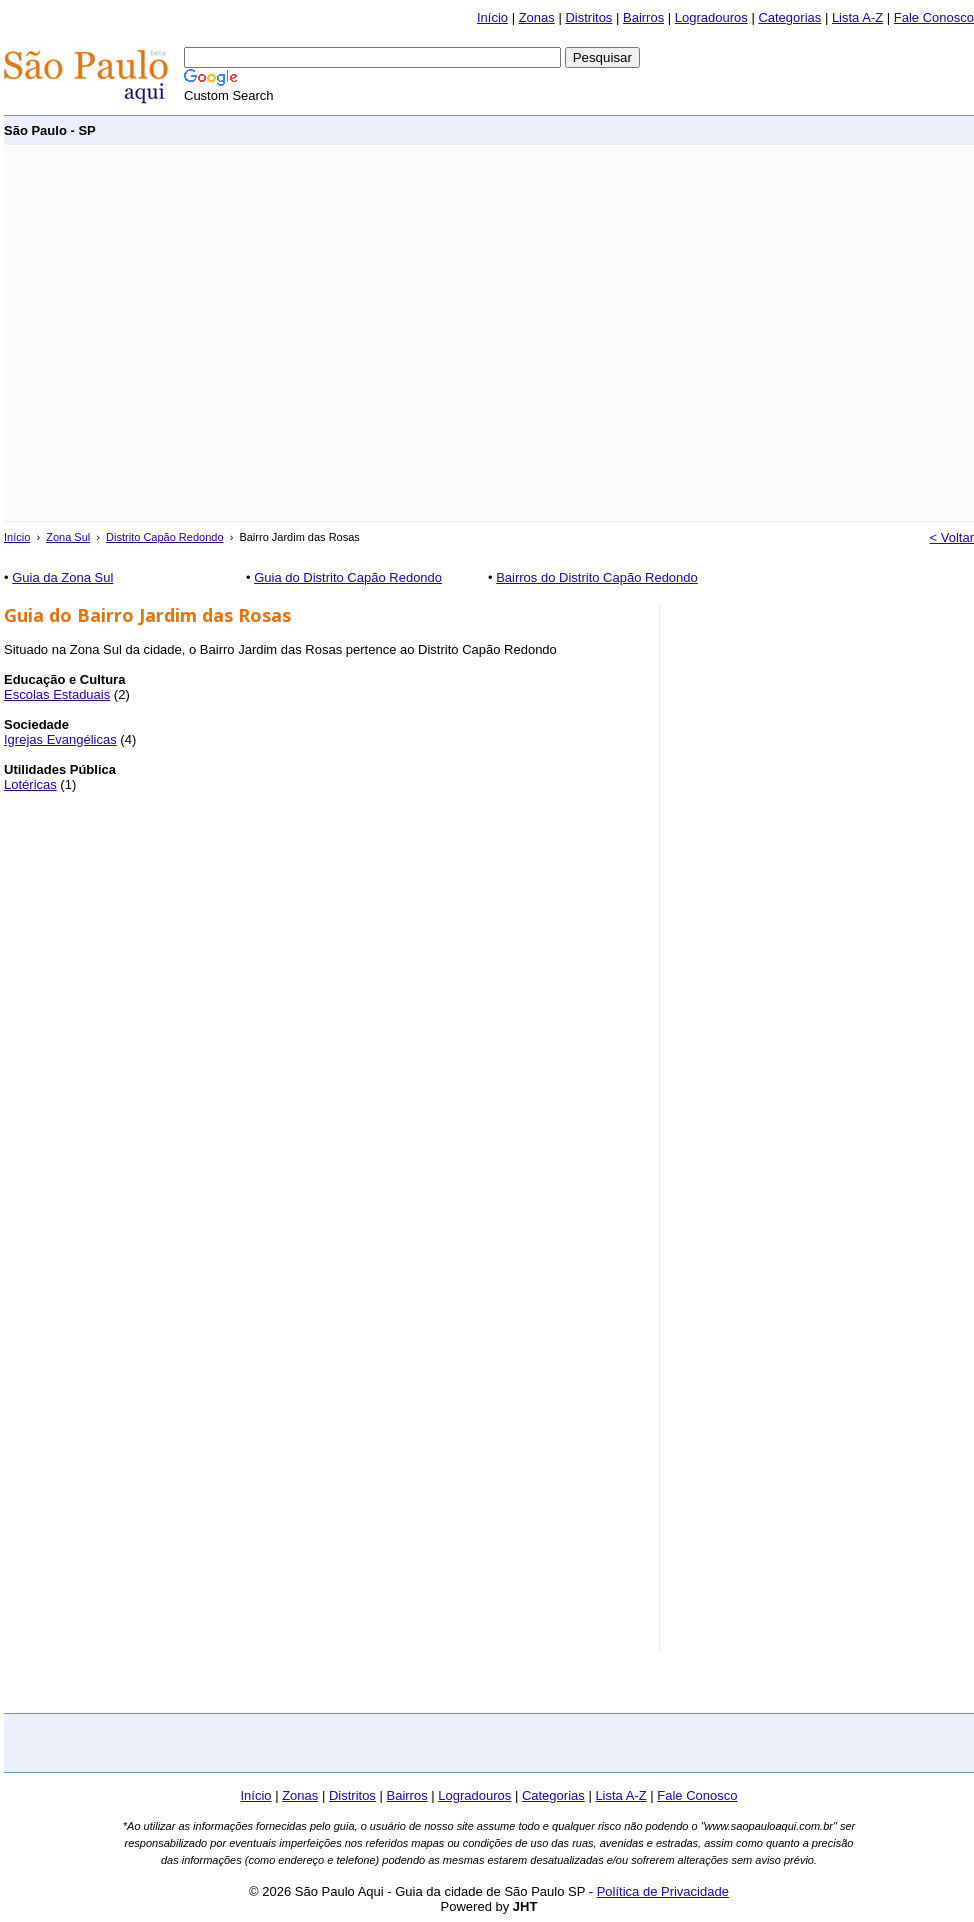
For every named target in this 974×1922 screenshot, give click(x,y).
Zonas (537, 17)
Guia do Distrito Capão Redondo (348, 577)
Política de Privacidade (663, 1891)
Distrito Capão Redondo (164, 537)
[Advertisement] (187, 333)
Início (492, 17)
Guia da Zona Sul (62, 577)
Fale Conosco (934, 17)
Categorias (789, 17)
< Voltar (952, 537)
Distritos (588, 17)
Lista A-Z (857, 17)
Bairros (643, 17)
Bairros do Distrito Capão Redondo (597, 577)
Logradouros (711, 17)
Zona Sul (68, 537)
